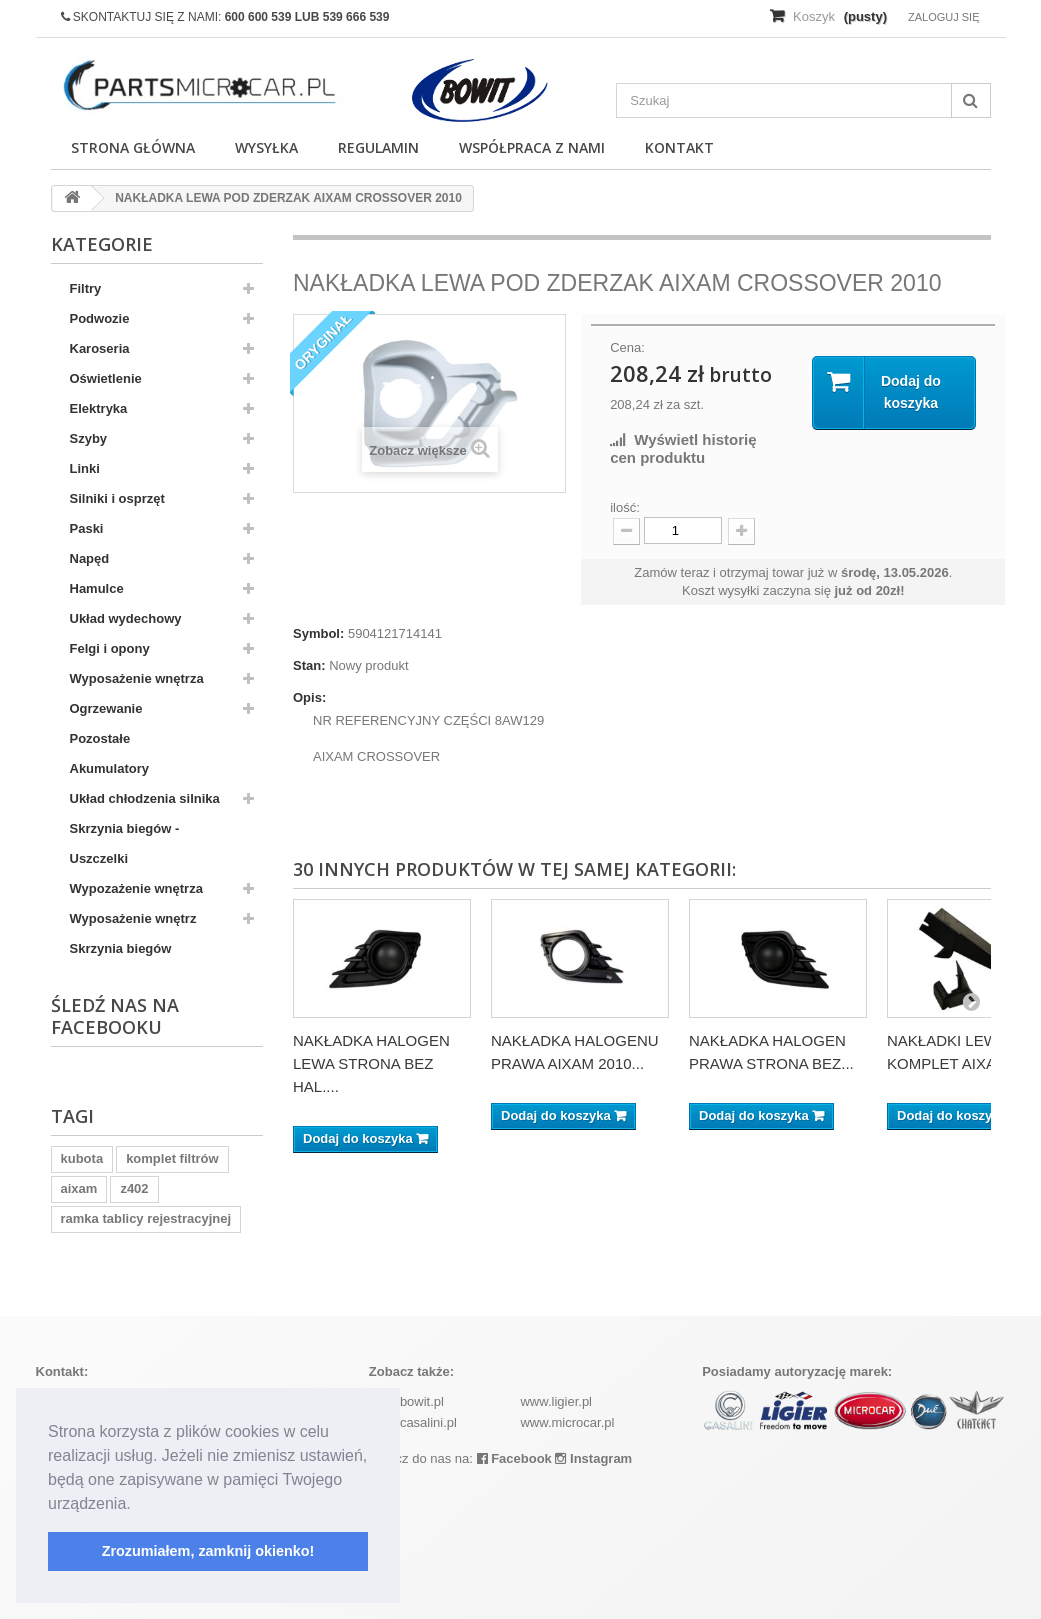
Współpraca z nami (532, 147)
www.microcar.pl (567, 1422)
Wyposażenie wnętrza (137, 678)
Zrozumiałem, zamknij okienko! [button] (208, 1551)
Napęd (90, 558)
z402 (134, 1188)
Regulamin (378, 147)
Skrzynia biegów (121, 948)
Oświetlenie (106, 378)
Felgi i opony (110, 648)
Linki (85, 468)
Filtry (86, 288)
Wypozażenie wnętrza (136, 888)
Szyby (89, 438)
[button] (138, 1505)
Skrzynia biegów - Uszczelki (125, 843)
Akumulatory (109, 768)
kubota (82, 1158)
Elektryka (99, 408)
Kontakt (679, 147)
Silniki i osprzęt (117, 498)
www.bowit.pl (406, 1401)
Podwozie (100, 318)
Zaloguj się (944, 17)
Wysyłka (266, 147)
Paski (87, 528)
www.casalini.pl (413, 1422)
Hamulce (97, 588)
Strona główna (133, 147)
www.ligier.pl (556, 1401)
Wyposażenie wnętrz (133, 918)
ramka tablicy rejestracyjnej (146, 1218)
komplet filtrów (172, 1158)
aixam (79, 1188)
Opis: (309, 697)
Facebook (514, 1458)
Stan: (309, 665)
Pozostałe (100, 738)
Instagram (593, 1458)
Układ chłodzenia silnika (145, 798)
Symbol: (318, 633)
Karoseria (100, 348)
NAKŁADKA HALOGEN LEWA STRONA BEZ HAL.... (371, 1063)
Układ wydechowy (126, 618)
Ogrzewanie (106, 708)
